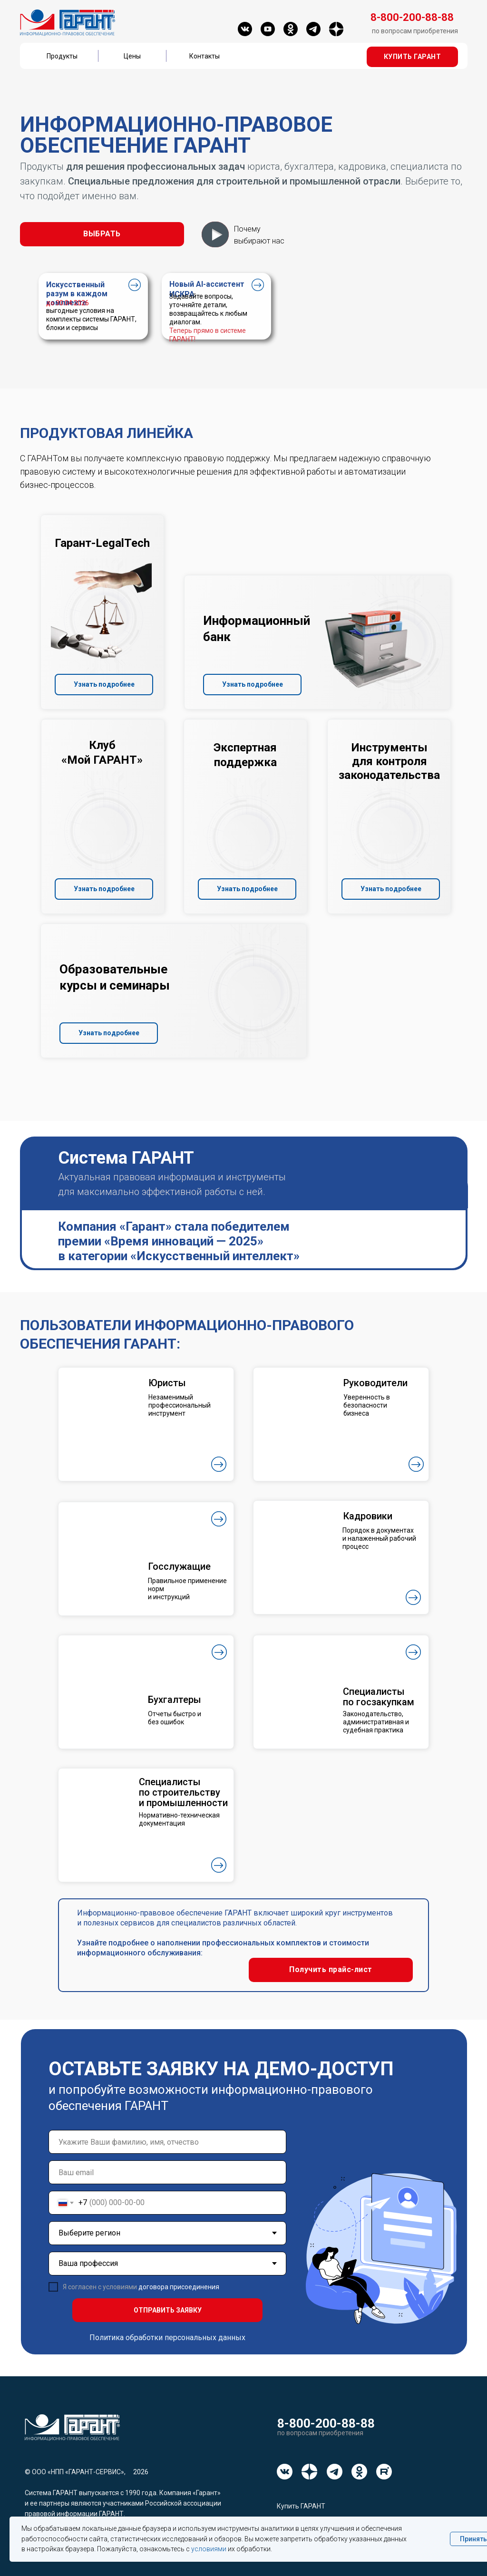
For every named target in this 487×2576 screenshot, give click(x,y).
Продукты (62, 56)
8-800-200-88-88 (326, 2423)
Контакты (204, 56)
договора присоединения (178, 2287)
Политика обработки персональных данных (167, 2337)
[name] (167, 2142)
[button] (412, 57)
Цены (132, 56)
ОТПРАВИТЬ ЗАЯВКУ (168, 2310)
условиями (208, 2549)
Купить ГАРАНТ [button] (301, 2506)
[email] (167, 2172)
